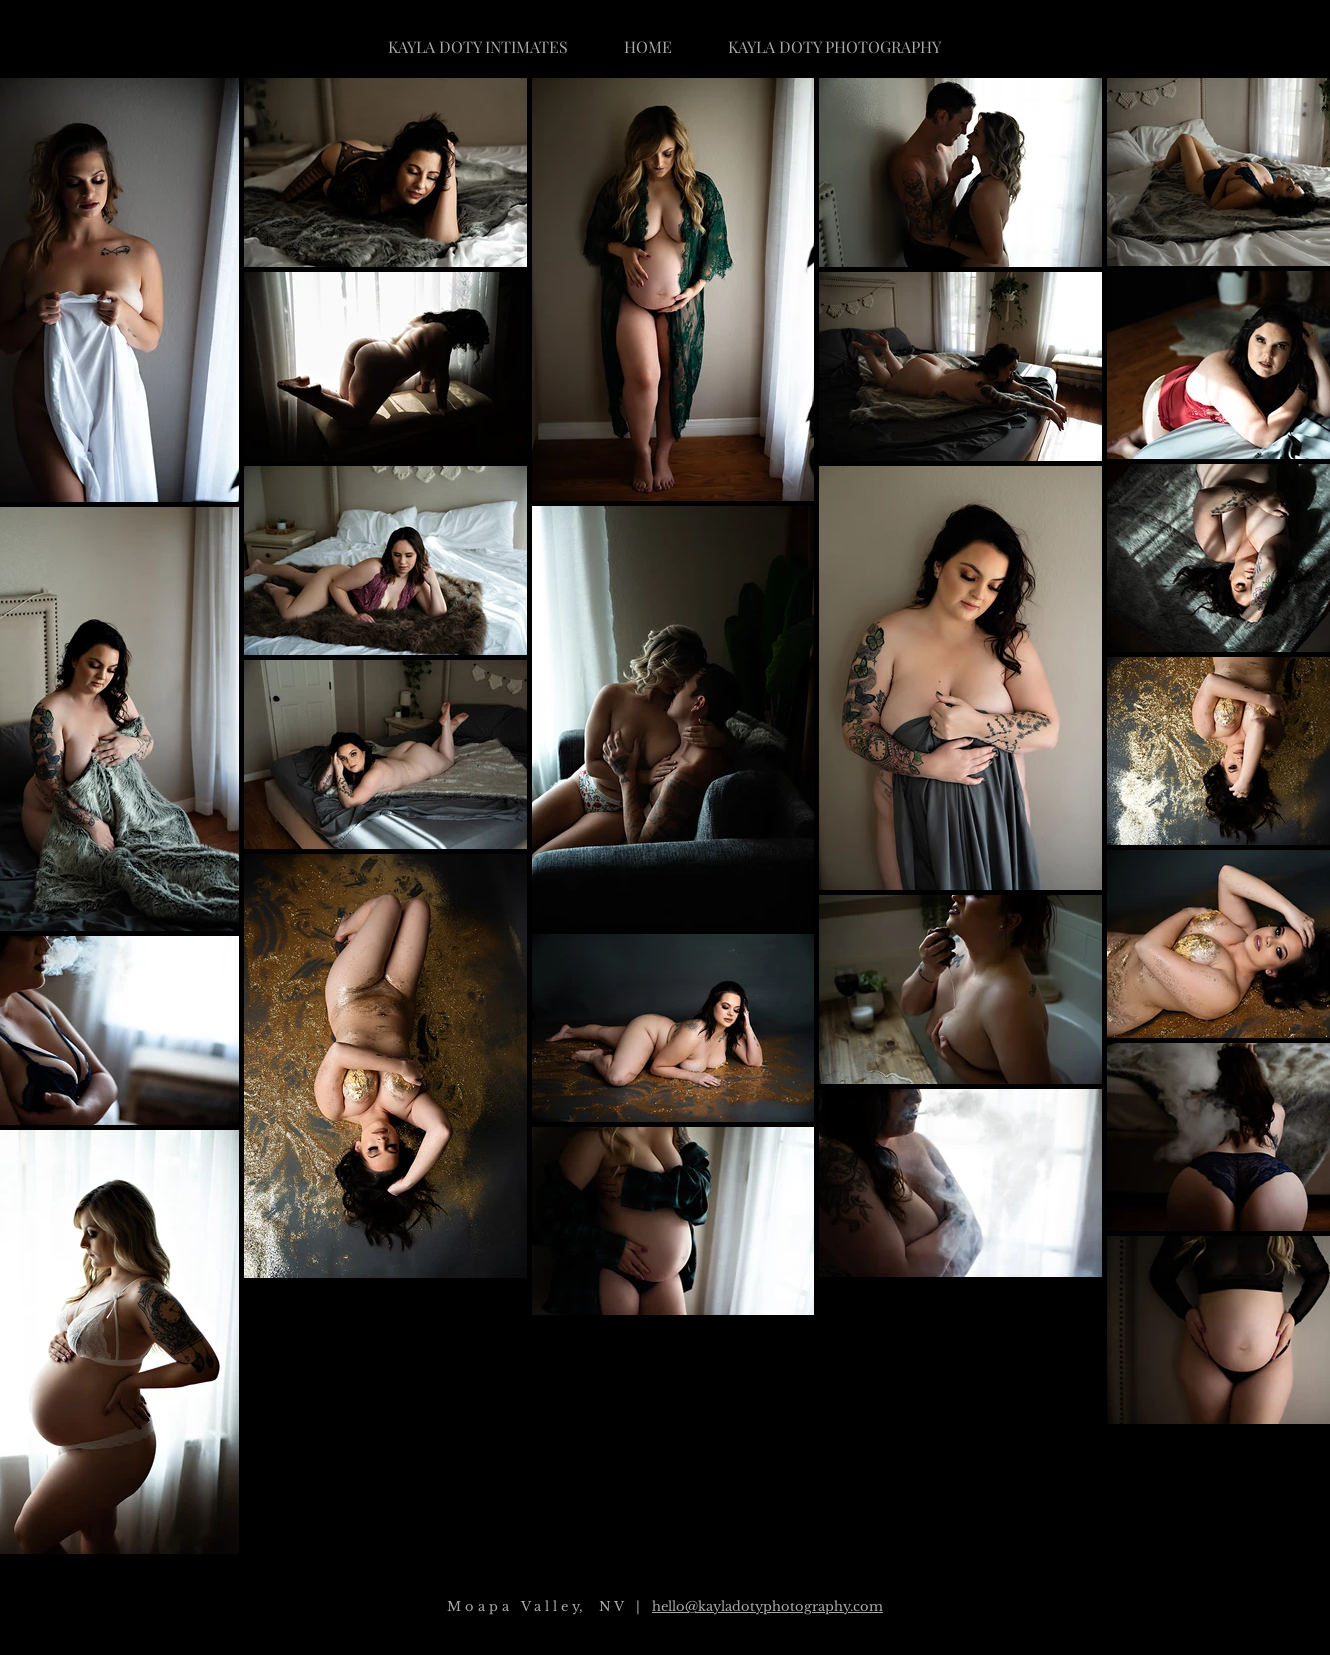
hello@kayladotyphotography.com (767, 1606)
